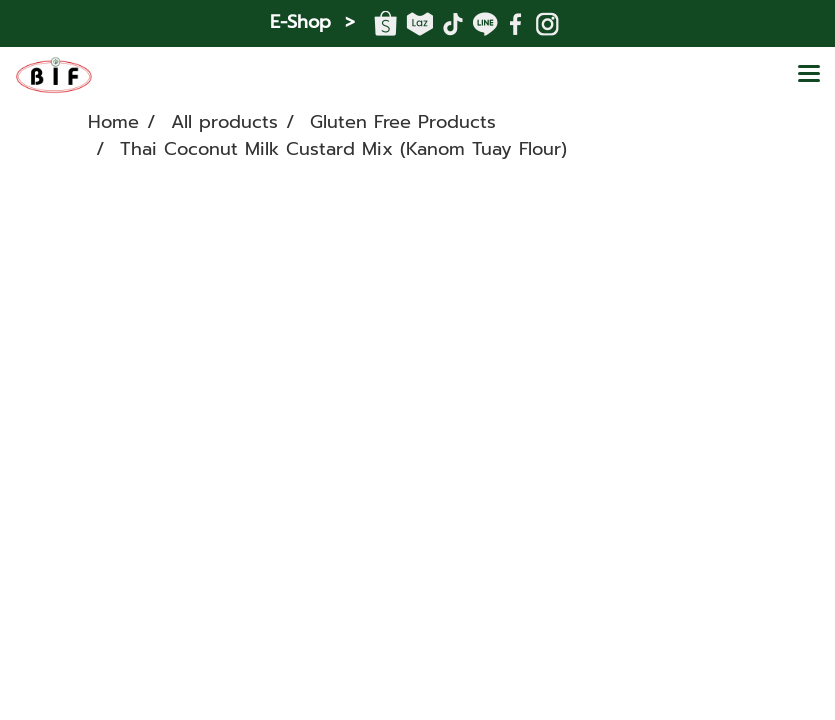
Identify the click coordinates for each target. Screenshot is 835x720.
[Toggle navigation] (809, 75)
